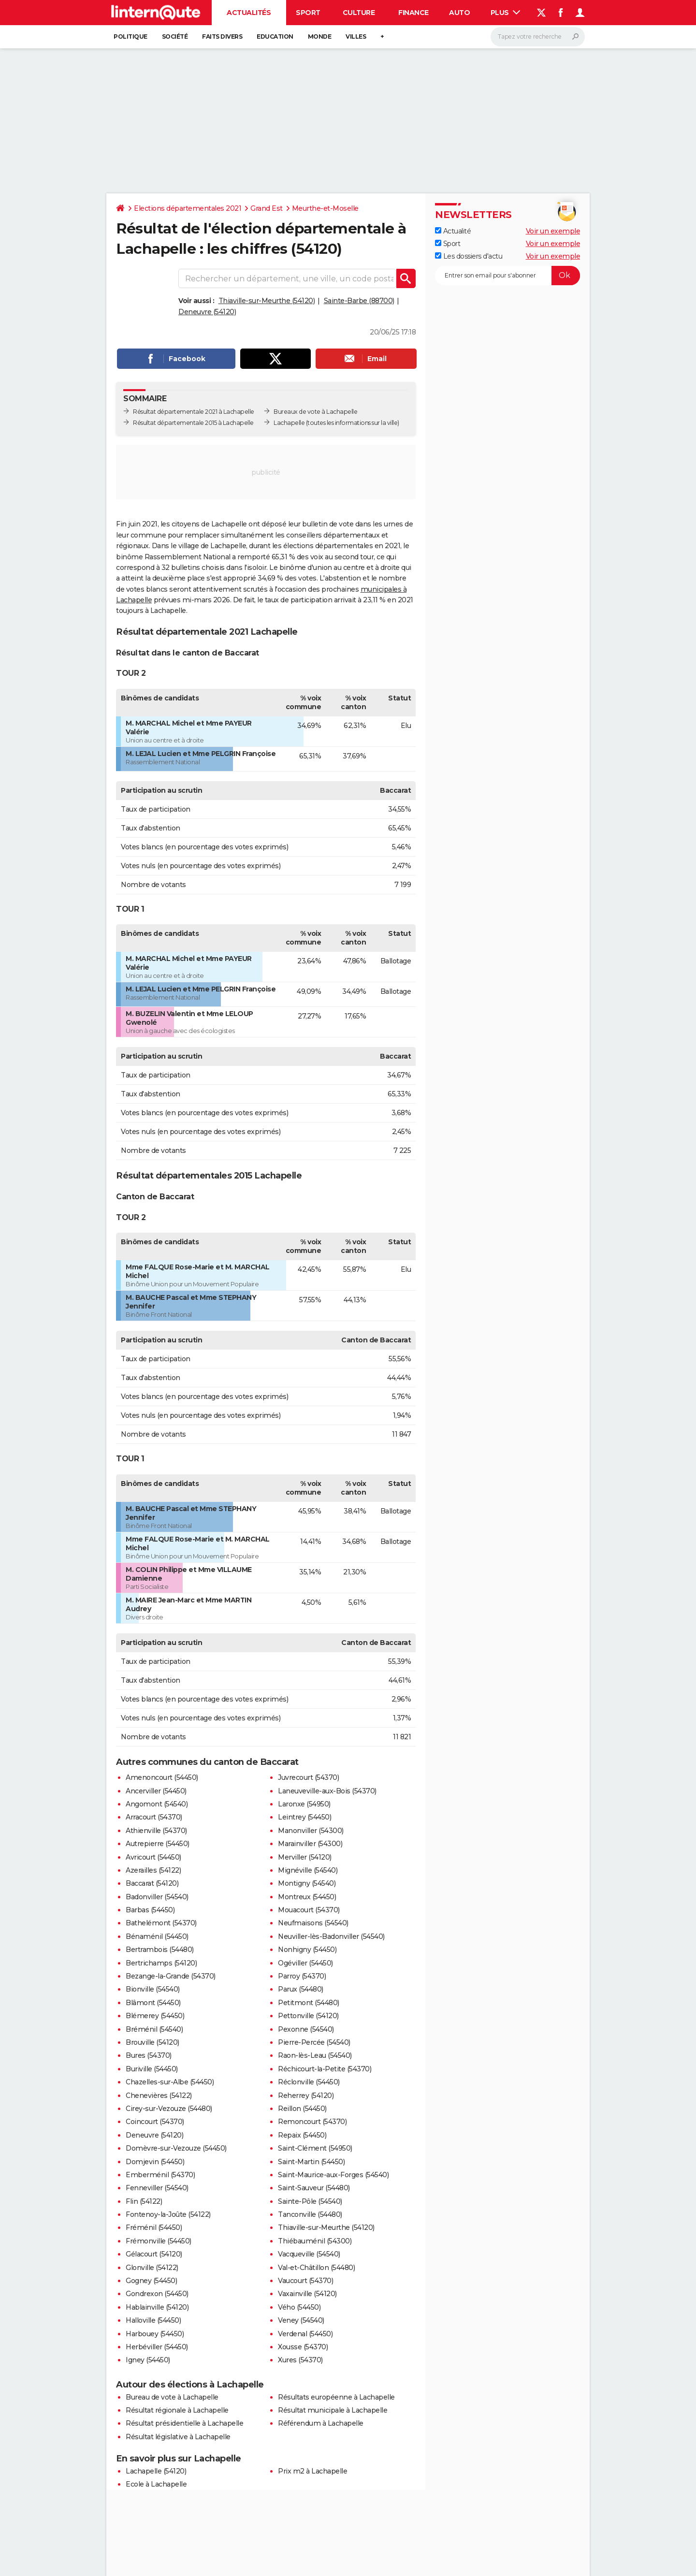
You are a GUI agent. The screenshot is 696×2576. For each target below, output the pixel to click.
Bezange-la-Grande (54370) (171, 1976)
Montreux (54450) (307, 1896)
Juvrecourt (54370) (308, 1777)
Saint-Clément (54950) (315, 2148)
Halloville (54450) (153, 2320)
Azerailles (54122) (153, 1870)
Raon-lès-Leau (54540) (315, 2055)
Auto (459, 12)
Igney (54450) (148, 2360)
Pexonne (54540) (306, 2029)
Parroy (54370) (302, 1976)
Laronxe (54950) (304, 1804)
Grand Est (266, 208)
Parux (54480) (300, 1989)
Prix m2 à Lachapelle (312, 2471)
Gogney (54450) (151, 2280)
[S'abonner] (507, 275)
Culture (359, 12)
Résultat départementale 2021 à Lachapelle (193, 411)
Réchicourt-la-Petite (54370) (324, 2069)
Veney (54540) (301, 2320)
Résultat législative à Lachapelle (178, 2436)
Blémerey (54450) (155, 2015)
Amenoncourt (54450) (162, 1777)
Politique (130, 36)
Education (275, 36)
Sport (308, 12)
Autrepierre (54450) (157, 1843)
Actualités (249, 12)
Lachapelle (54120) (156, 2471)
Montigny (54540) (306, 1883)
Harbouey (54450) (155, 2333)
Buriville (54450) (152, 2069)
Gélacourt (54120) (154, 2254)
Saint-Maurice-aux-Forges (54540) (333, 2174)
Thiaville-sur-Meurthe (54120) (266, 300)
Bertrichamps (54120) (161, 1963)
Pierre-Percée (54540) (314, 2042)
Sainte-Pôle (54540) (310, 2201)
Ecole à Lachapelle (156, 2484)
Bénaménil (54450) (157, 1936)
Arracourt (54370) (154, 1817)
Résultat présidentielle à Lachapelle (184, 2423)
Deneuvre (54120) (207, 311)
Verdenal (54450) (305, 2333)
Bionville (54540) (153, 1989)
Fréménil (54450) (154, 2227)
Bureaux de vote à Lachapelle (315, 411)
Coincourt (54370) (155, 2121)
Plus (506, 12)
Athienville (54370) (156, 1830)
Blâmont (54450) (153, 2002)
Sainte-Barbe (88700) (359, 300)
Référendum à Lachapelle (320, 2423)
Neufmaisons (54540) (313, 1923)
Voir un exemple (553, 231)
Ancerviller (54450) (156, 1791)
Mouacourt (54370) (309, 1910)
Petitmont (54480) (308, 2002)
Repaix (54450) (302, 2135)
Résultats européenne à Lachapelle (336, 2397)
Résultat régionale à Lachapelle (177, 2410)
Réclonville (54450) (309, 2082)
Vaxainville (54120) (307, 2293)
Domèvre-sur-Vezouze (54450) (176, 2148)
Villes (356, 36)
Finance (413, 12)
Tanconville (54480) (310, 2214)
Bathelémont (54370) (161, 1923)
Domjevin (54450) (155, 2161)
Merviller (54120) (305, 1857)
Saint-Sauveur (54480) (314, 2187)
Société (175, 36)
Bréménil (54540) (154, 2029)
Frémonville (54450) (158, 2241)
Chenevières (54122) (159, 2095)
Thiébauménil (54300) (314, 2241)
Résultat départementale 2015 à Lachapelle (193, 422)
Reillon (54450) (302, 2108)
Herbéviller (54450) (157, 2347)
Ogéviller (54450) (305, 1963)
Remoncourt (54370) (312, 2121)
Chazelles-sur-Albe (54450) (170, 2082)
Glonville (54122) (152, 2267)
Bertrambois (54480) (160, 1949)
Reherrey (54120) (306, 2095)
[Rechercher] (538, 36)
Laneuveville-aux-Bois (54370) (327, 1791)
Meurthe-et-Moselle (325, 208)
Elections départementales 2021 (187, 208)
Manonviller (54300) (311, 1830)
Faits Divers (222, 36)
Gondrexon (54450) (157, 2293)
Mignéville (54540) (307, 1870)
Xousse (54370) (303, 2347)
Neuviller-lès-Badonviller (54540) (331, 1936)
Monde (320, 36)
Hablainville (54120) (157, 2307)
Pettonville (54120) (308, 2015)
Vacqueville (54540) (309, 2254)
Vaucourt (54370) (305, 2280)
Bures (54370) (149, 2055)
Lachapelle (289, 422)
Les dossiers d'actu (468, 256)
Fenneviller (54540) (157, 2187)
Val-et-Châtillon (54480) (316, 2267)
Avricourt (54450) (153, 1857)
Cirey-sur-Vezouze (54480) (169, 2108)
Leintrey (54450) (304, 1817)
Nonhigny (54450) (307, 1949)
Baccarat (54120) (152, 1883)
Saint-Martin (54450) (311, 2161)
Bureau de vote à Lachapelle (172, 2397)
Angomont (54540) (157, 1804)
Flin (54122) (144, 2201)
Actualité (453, 231)
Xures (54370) (300, 2360)
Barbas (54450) (150, 1910)
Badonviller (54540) (157, 1896)
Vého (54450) (299, 2307)
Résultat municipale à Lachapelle (332, 2410)
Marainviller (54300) (310, 1843)
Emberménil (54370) (160, 2174)
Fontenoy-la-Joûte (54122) (168, 2214)
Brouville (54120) (152, 2042)
